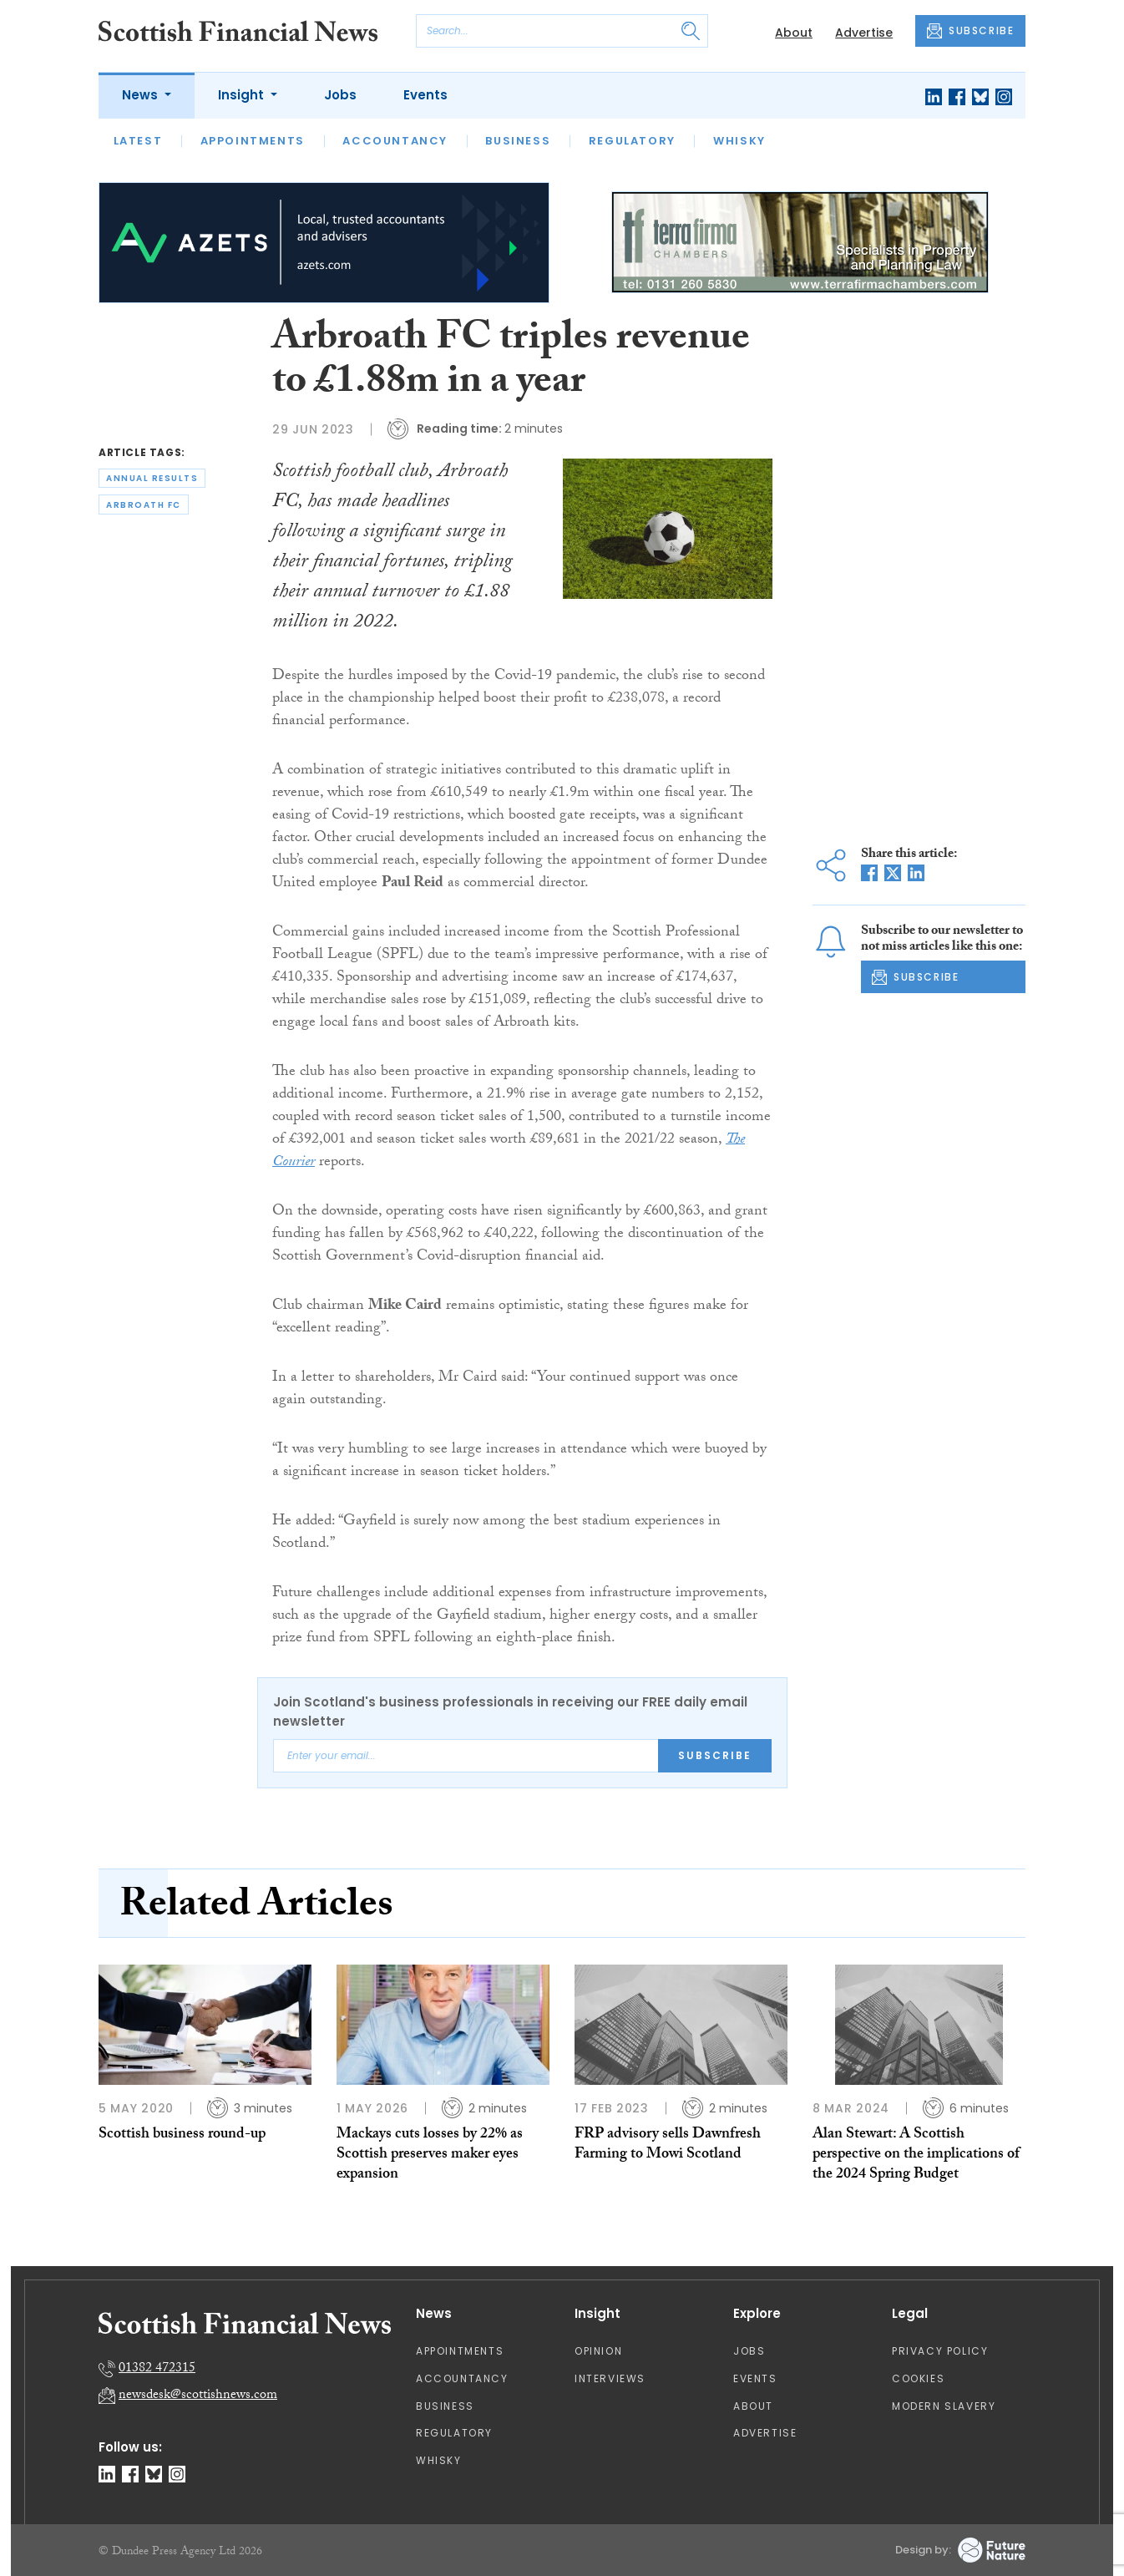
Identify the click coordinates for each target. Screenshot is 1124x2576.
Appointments (252, 141)
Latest (138, 141)
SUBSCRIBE (970, 30)
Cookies (918, 2378)
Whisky (739, 141)
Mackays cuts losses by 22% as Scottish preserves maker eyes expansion (430, 2155)
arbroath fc (143, 505)
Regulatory (632, 141)
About (794, 32)
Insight (242, 95)
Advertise (864, 32)
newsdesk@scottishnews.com (198, 2396)
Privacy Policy (940, 2351)
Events (425, 95)
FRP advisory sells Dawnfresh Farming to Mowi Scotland (668, 2145)
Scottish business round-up (182, 2135)
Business (517, 141)
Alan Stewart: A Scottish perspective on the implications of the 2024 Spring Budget (916, 2155)
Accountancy (395, 141)
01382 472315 (157, 2369)
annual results (152, 478)
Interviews (610, 2378)
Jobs (340, 95)
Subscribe (715, 1755)
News (141, 95)
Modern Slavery (943, 2406)
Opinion (598, 2351)
